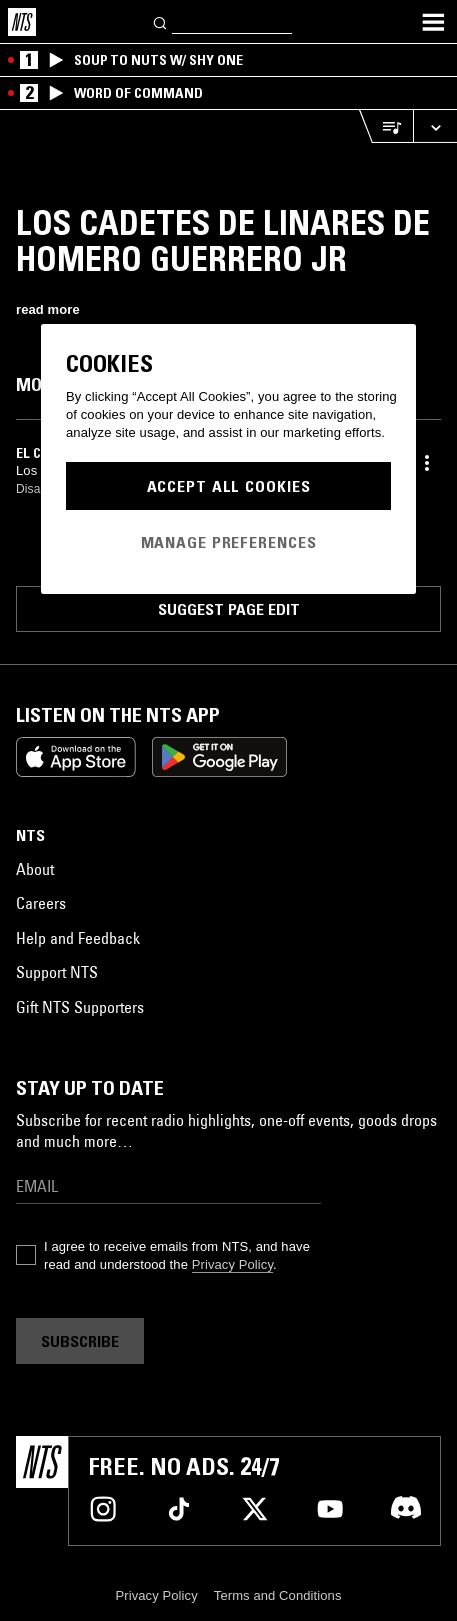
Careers (41, 903)
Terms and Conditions (278, 1595)
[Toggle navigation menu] (433, 22)
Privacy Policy (232, 1264)
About (35, 869)
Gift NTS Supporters (80, 1007)
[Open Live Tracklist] (386, 126)
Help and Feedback (78, 938)
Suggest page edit (229, 609)
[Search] (161, 21)
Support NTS (57, 972)
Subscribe (80, 1341)
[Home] (22, 22)
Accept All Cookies (229, 486)
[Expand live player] (435, 126)
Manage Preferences (229, 542)
